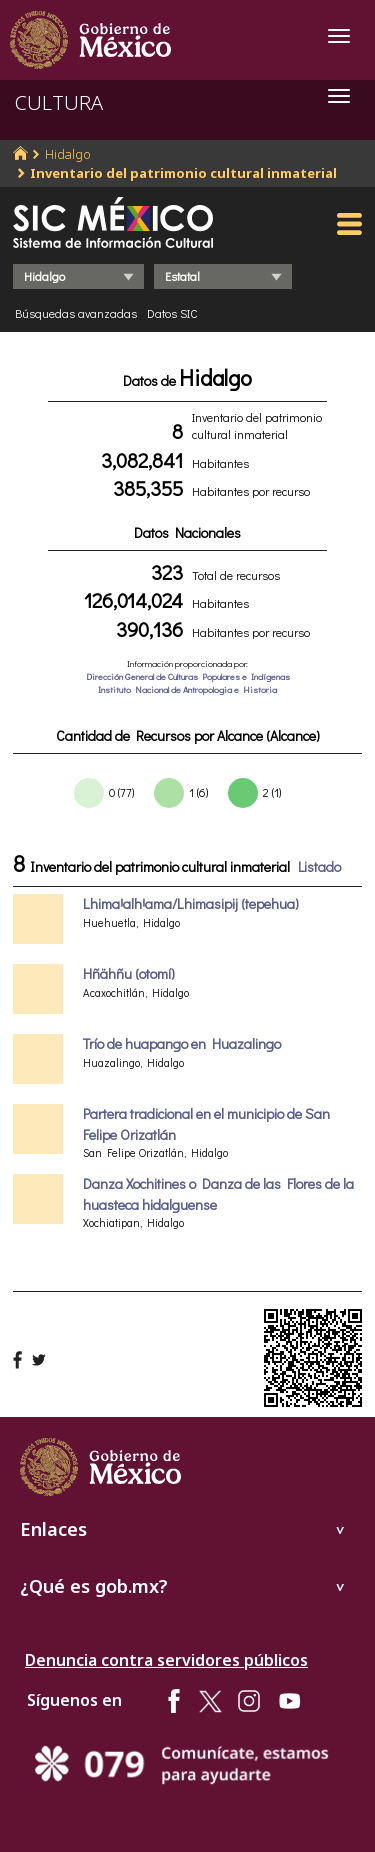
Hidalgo (68, 154)
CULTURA (59, 102)
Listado (319, 866)
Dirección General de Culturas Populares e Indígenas (188, 676)
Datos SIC (172, 313)
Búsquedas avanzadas (76, 313)
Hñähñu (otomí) (129, 973)
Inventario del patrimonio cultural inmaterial (183, 173)
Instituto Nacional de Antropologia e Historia (187, 689)
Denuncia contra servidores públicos (166, 1660)
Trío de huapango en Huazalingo (182, 1043)
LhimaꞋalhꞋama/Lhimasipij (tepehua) (191, 903)
